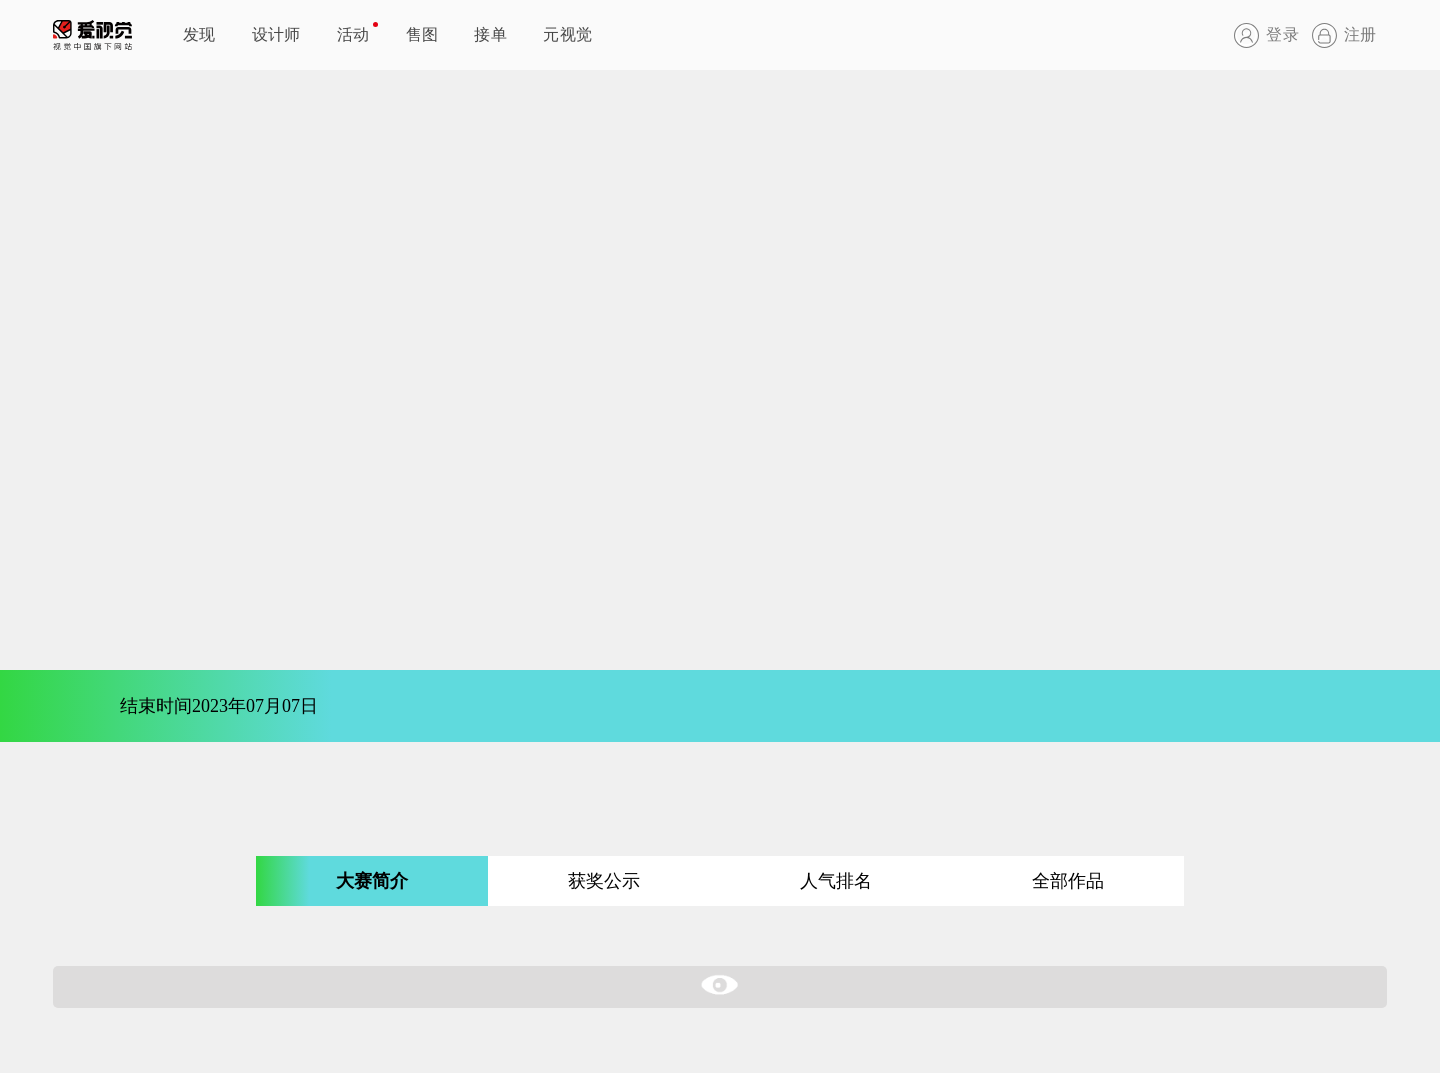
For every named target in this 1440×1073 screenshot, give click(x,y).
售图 (422, 34)
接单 (490, 34)
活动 (353, 34)
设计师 (276, 34)
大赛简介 (372, 881)
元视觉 (567, 34)
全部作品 (1068, 881)
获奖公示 (604, 881)
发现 (199, 34)
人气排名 (836, 881)
